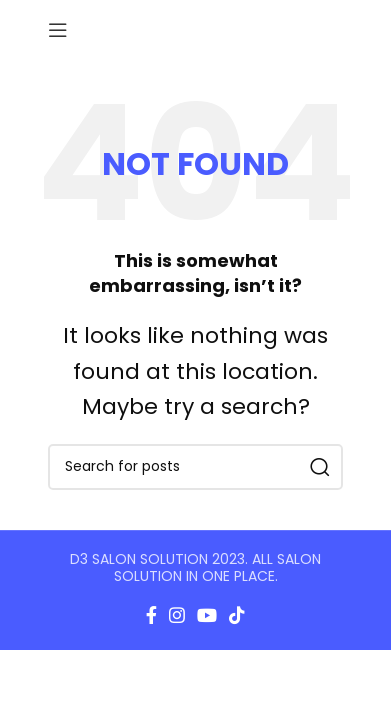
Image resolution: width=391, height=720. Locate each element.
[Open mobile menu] (58, 30)
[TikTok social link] (237, 615)
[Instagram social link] (177, 615)
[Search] (195, 467)
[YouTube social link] (207, 615)
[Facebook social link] (151, 615)
